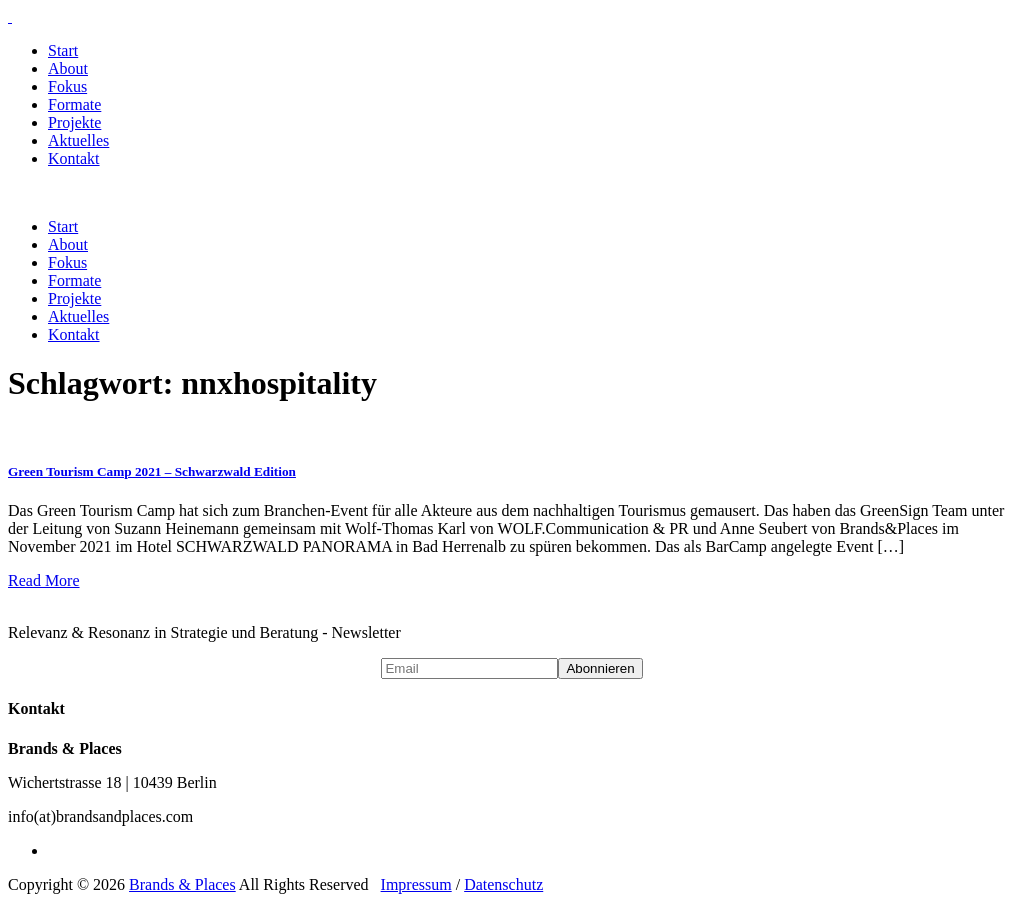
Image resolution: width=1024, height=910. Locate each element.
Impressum (416, 884)
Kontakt (74, 158)
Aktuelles (78, 140)
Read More (44, 580)
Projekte (74, 122)
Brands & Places (182, 884)
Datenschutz (503, 884)
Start (63, 50)
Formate (74, 104)
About (68, 68)
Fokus (67, 86)
